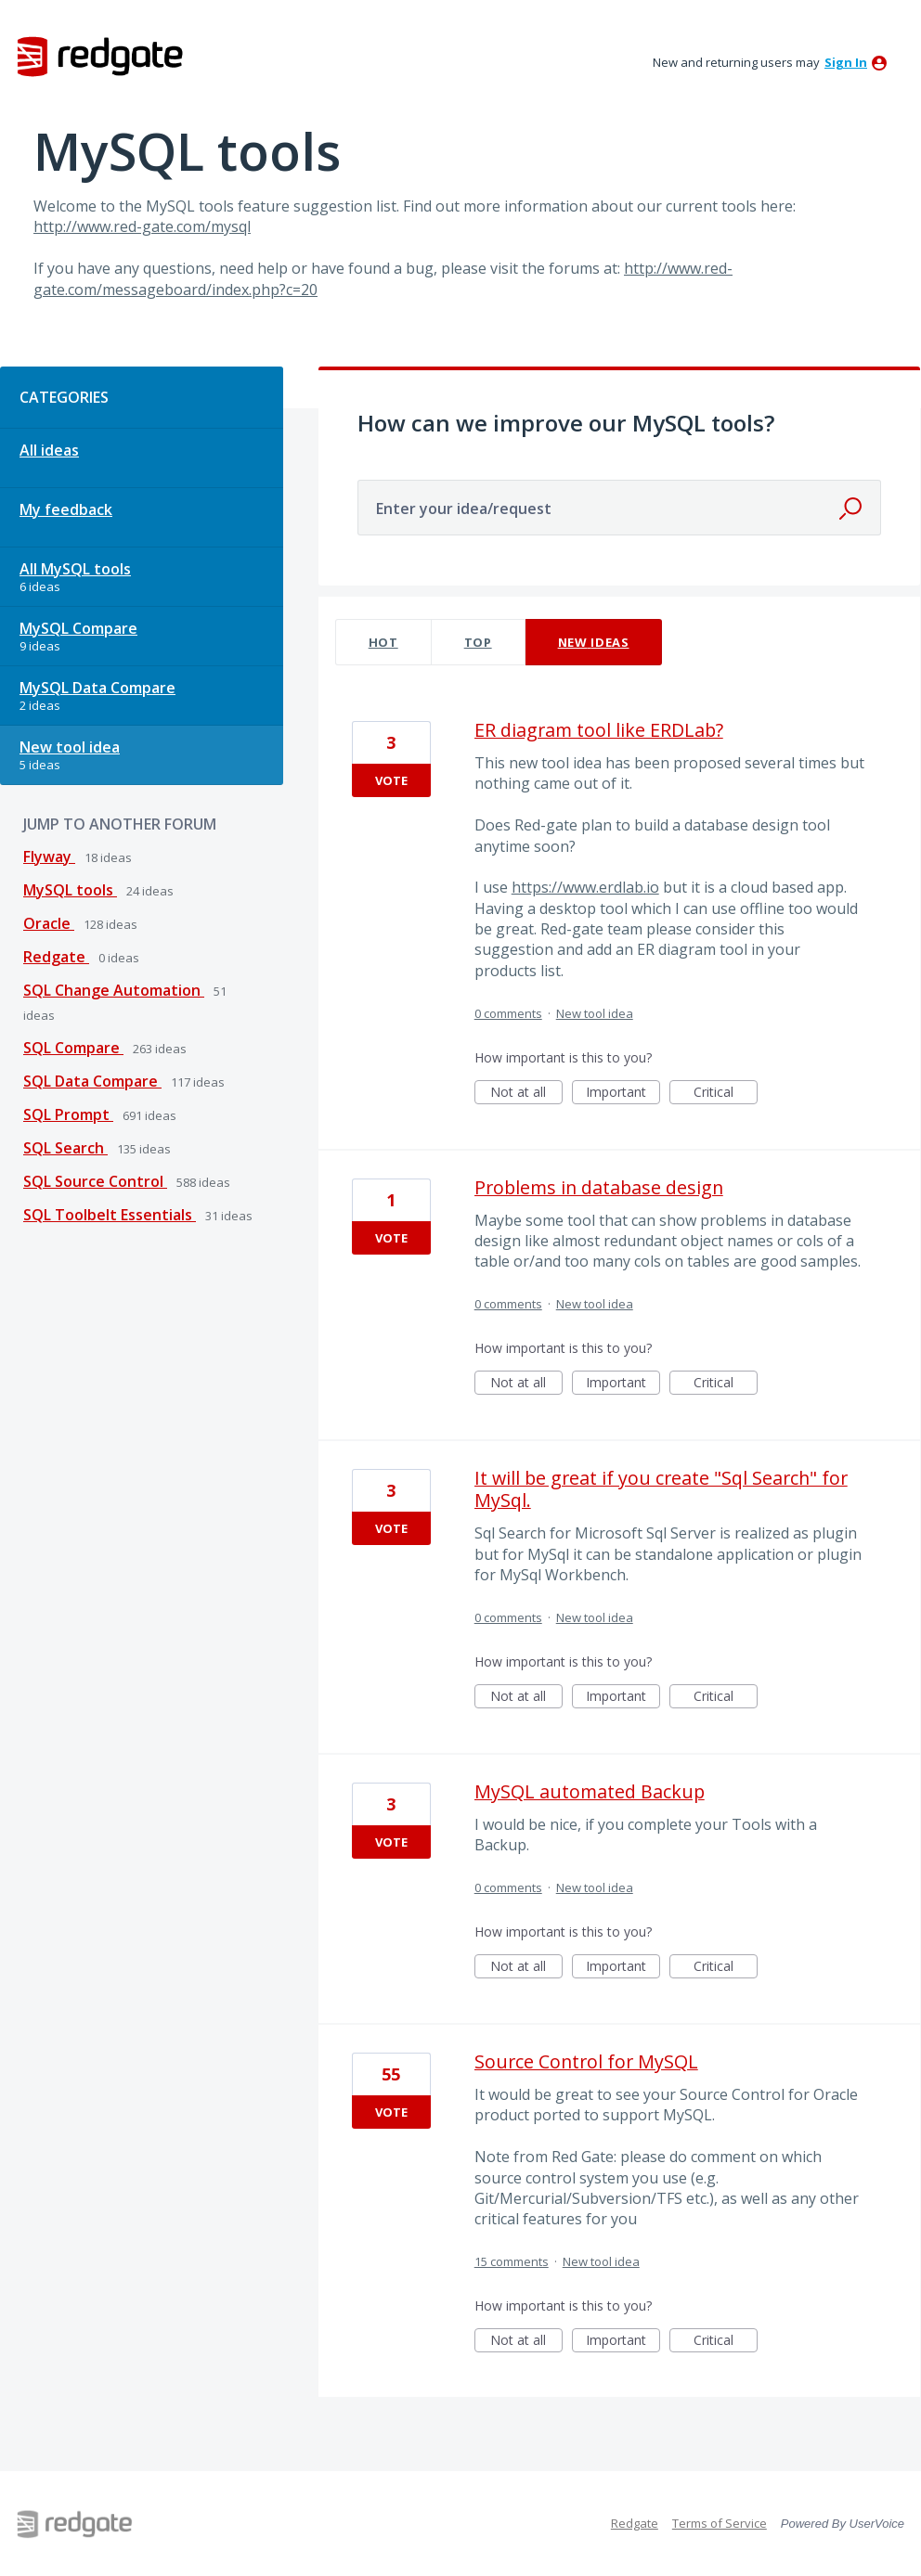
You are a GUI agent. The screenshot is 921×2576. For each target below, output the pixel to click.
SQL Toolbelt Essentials (109, 1214)
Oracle (48, 923)
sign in (845, 62)
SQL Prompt (68, 1114)
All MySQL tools (75, 569)
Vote (391, 780)
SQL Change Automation (113, 990)
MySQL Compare (78, 628)
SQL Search (65, 1148)
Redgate (56, 957)
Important (623, 1093)
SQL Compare (73, 1047)
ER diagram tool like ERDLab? (598, 729)
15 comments (511, 2261)
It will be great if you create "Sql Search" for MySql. (661, 1489)
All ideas (49, 450)
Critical (726, 1093)
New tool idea (69, 747)
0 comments (508, 1013)
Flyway (49, 856)
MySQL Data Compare (97, 687)
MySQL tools (70, 890)
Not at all (526, 1093)
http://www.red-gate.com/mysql (142, 226)
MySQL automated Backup (589, 1791)
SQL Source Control (95, 1181)
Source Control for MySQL (586, 2061)
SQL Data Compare (92, 1081)
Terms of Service (719, 2523)
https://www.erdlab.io (585, 887)
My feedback (65, 509)
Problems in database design (598, 1187)
